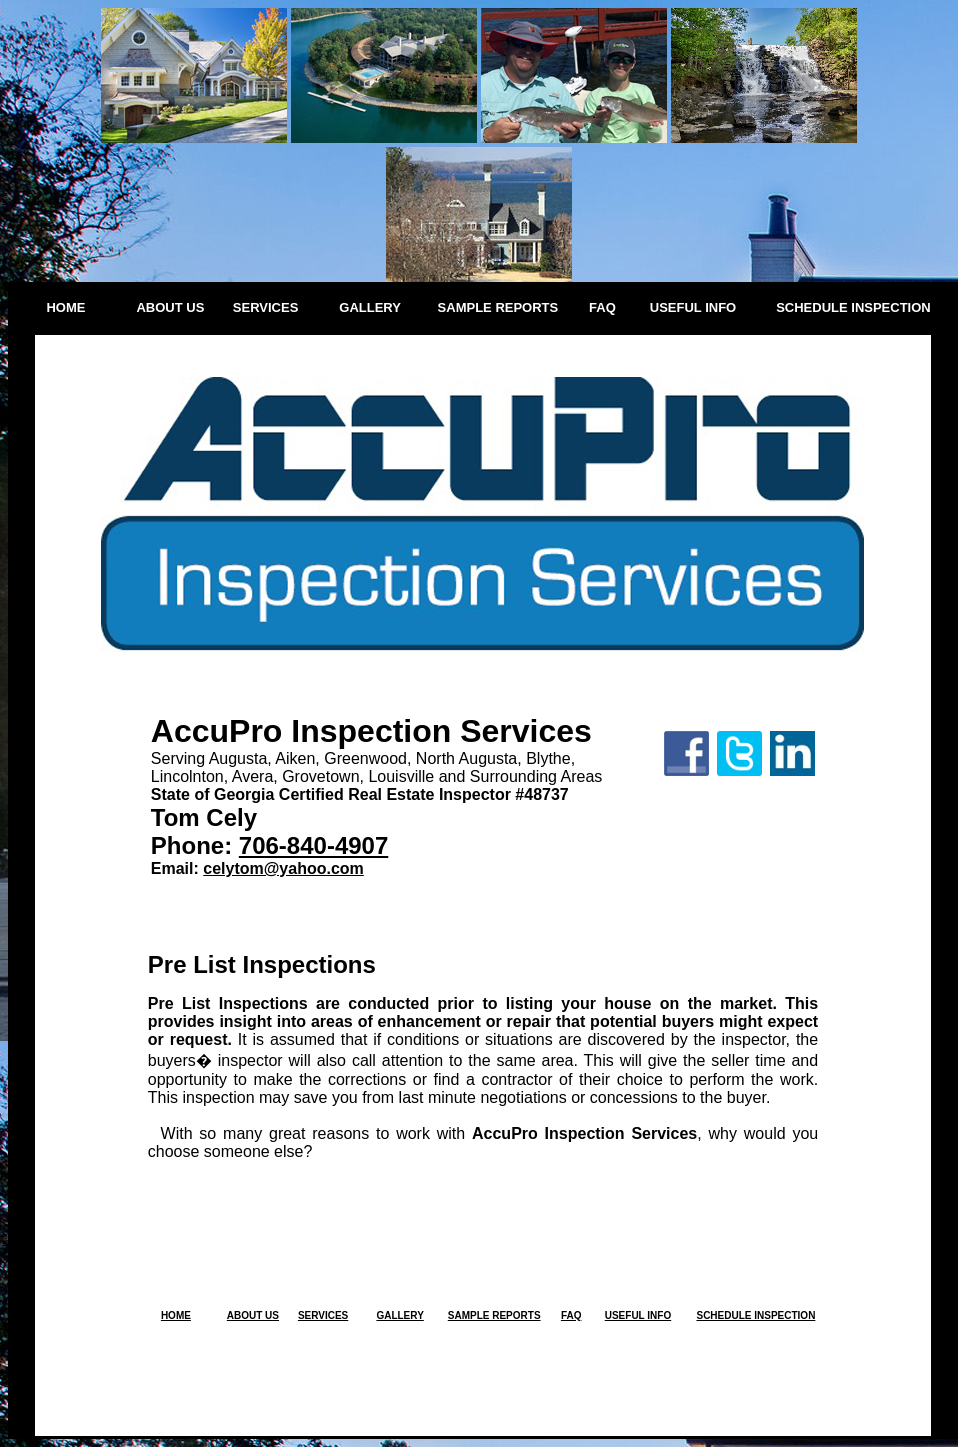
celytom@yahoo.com (283, 868)
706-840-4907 (313, 845)
